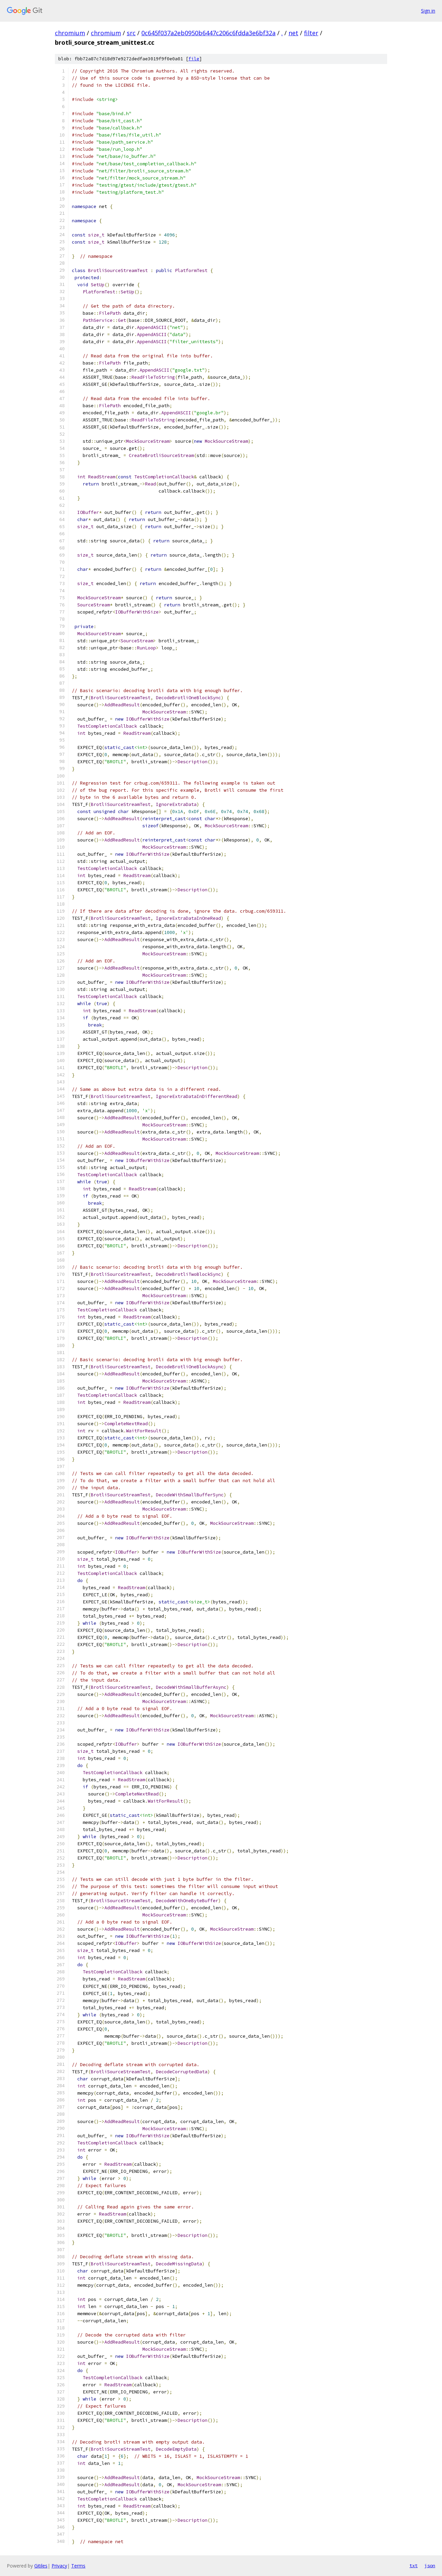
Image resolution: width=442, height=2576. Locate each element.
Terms (78, 2565)
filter (311, 33)
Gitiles (40, 2565)
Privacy (59, 2565)
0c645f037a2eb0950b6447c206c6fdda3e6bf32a (208, 33)
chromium (70, 33)
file (193, 59)
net (293, 33)
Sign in (428, 10)
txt (413, 2565)
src (131, 33)
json (429, 2565)
